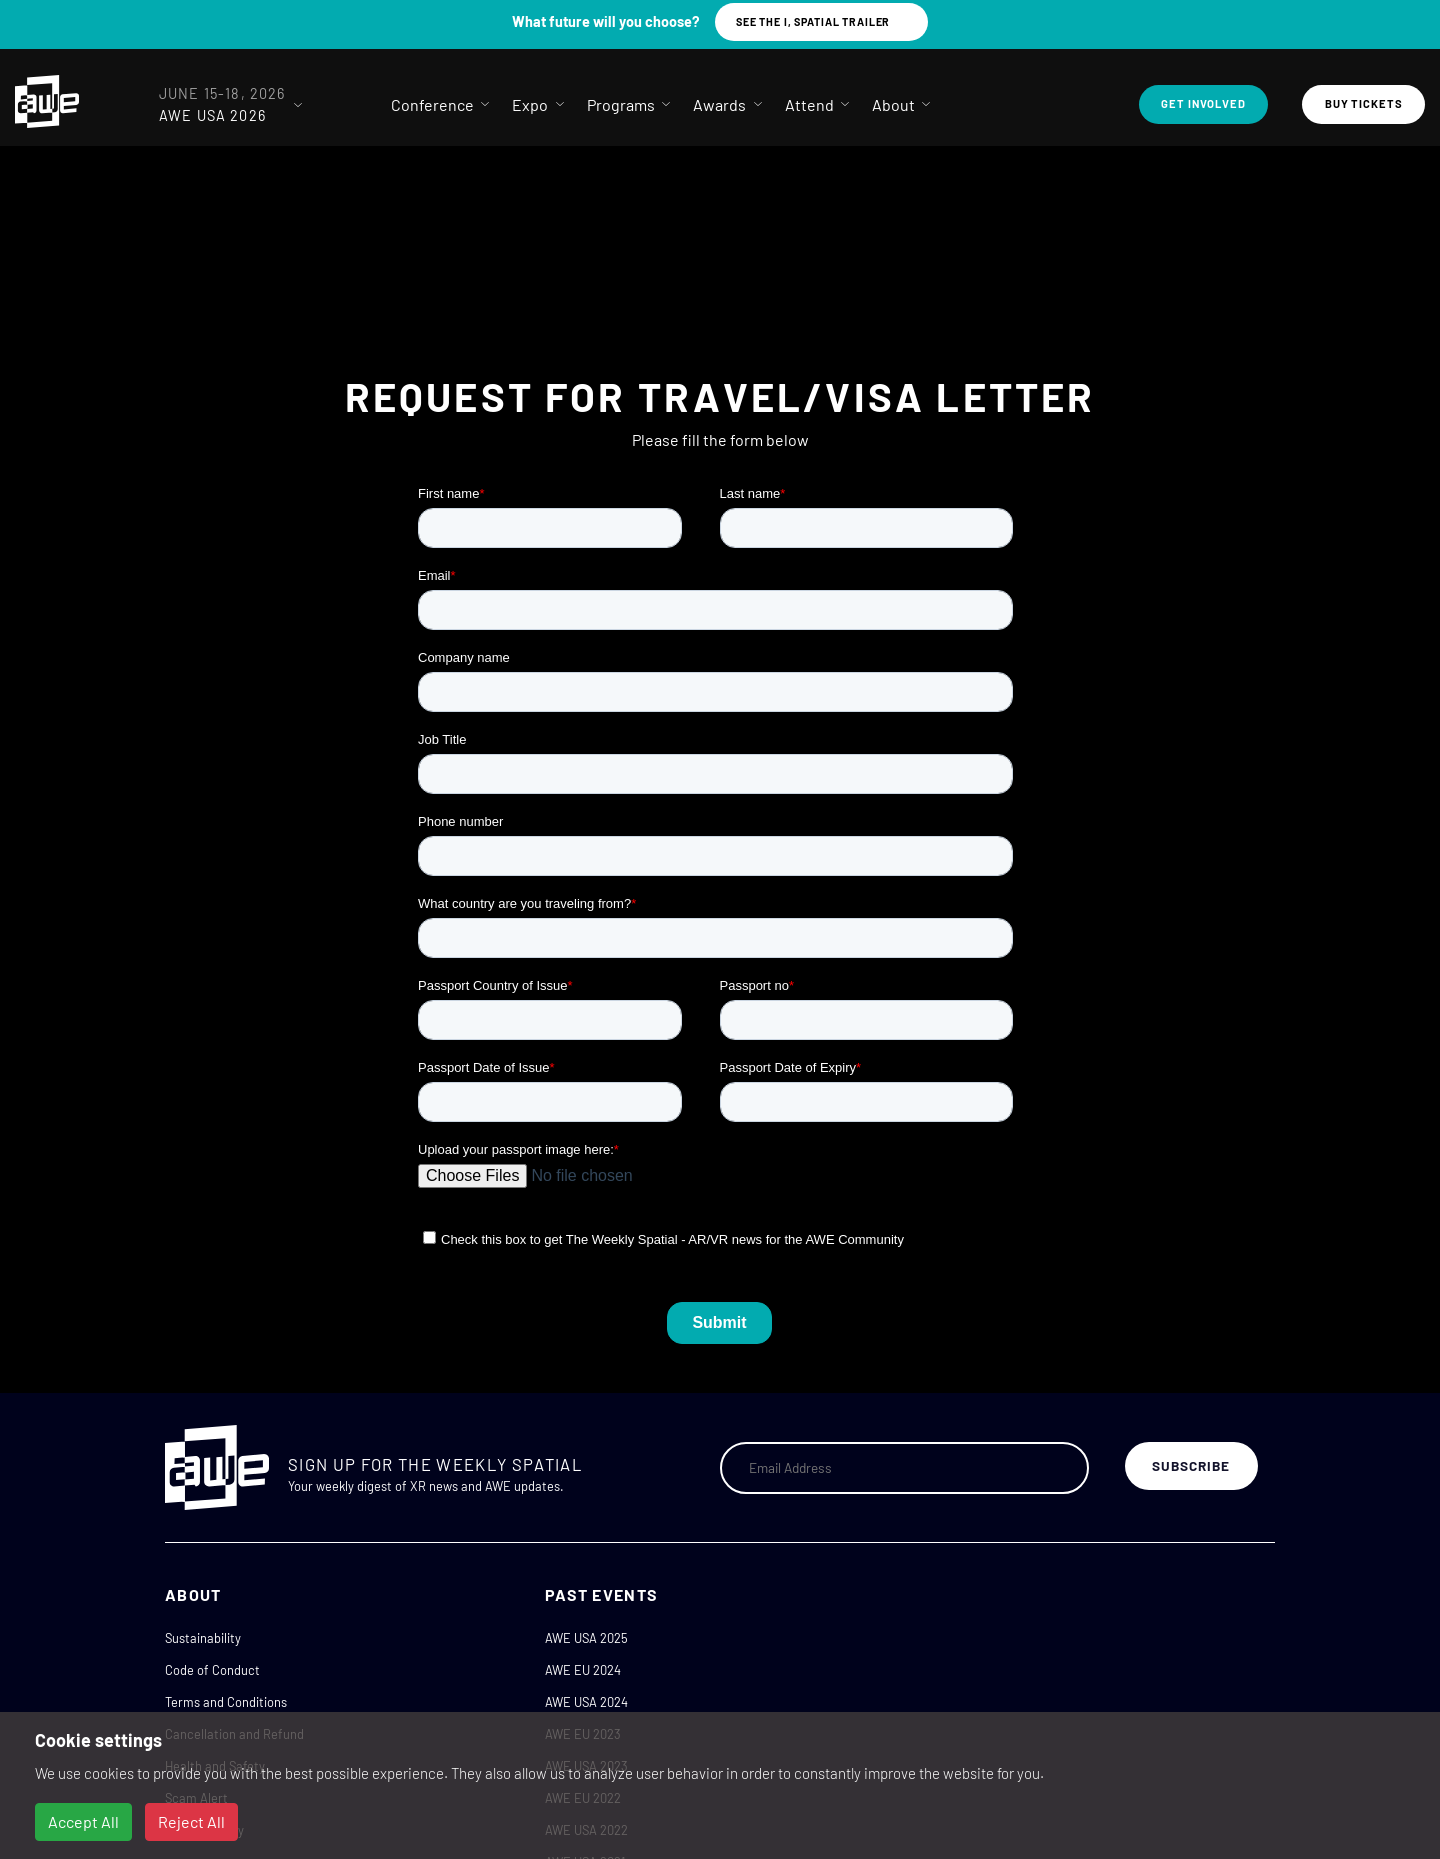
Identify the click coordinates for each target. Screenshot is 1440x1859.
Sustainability (203, 1638)
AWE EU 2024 (583, 1670)
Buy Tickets (1364, 103)
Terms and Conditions (226, 1702)
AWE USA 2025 (586, 1638)
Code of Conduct (212, 1670)
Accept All (83, 1821)
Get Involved (1203, 103)
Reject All (191, 1821)
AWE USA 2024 (586, 1702)
